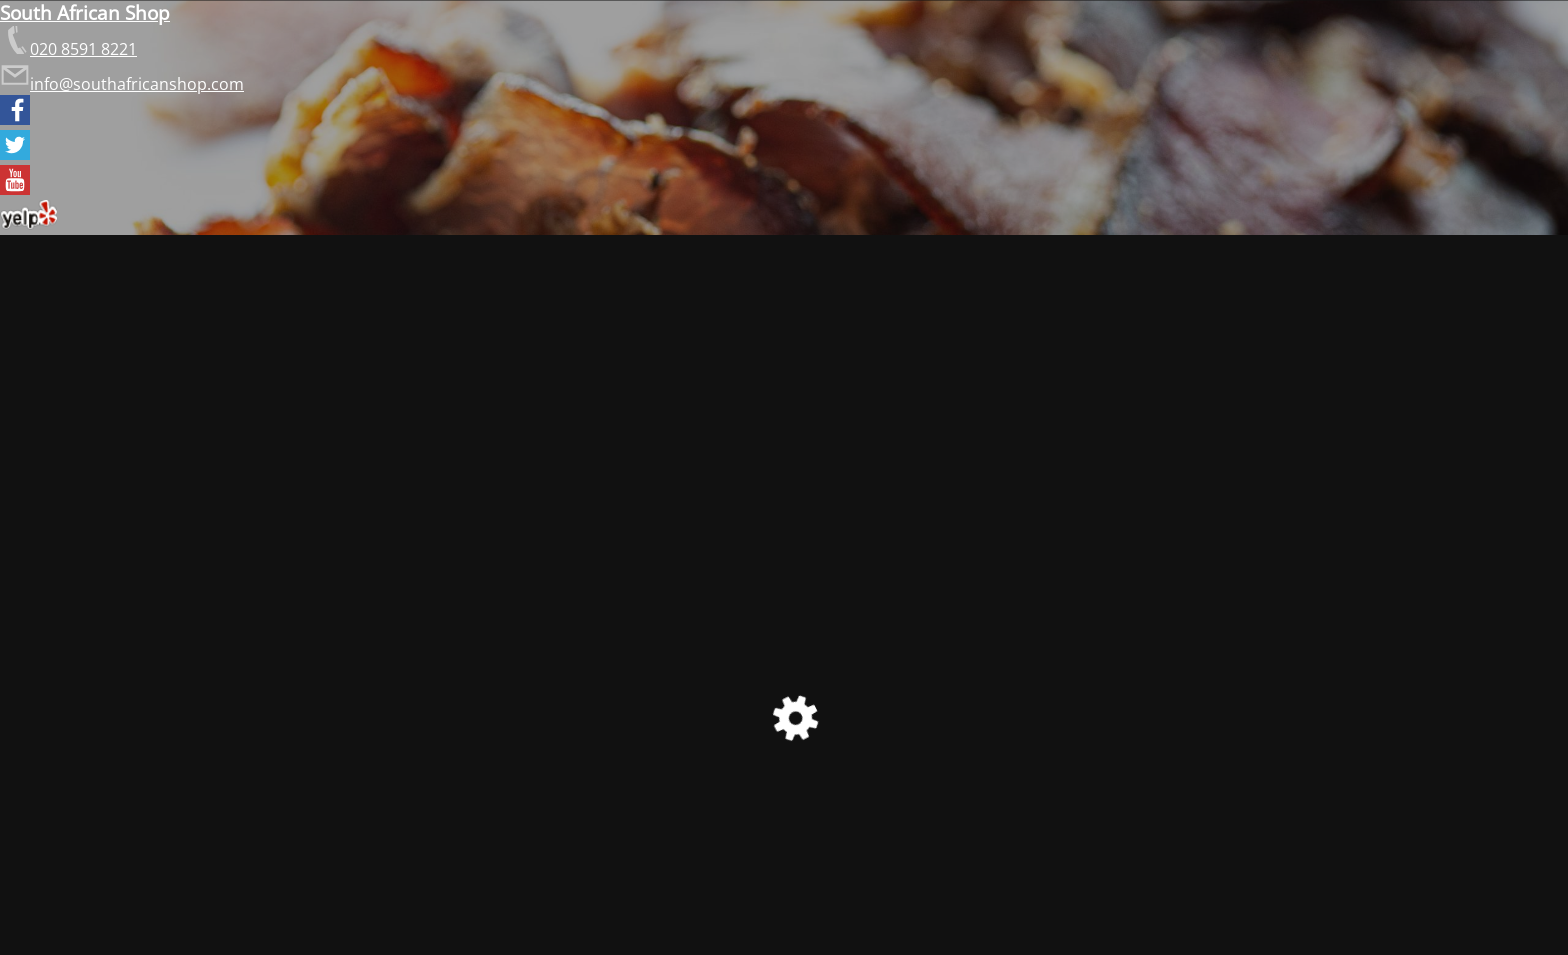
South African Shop (85, 12)
